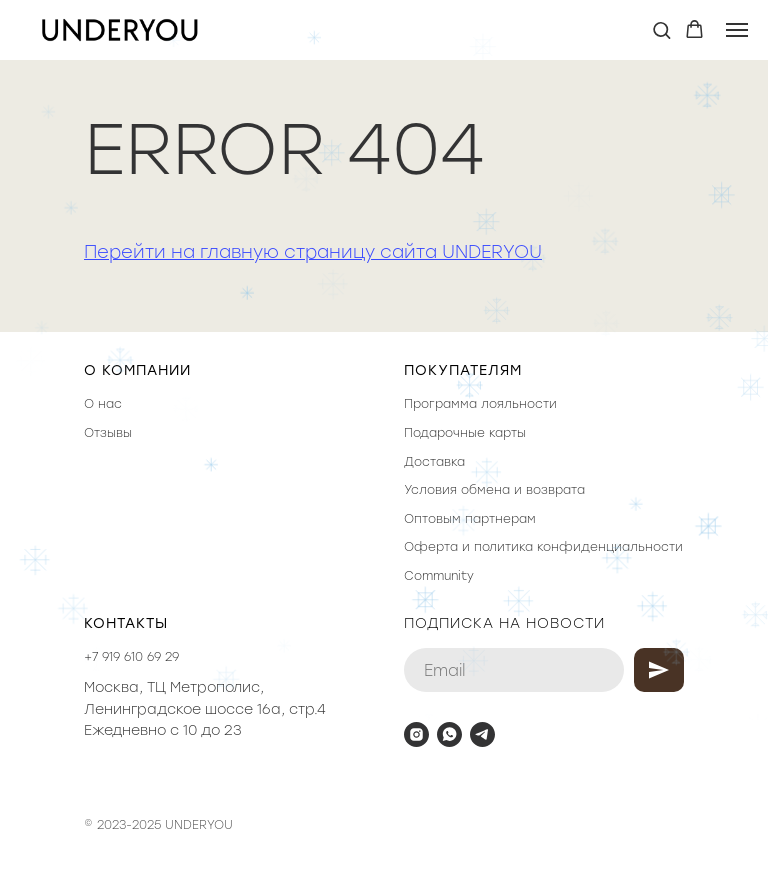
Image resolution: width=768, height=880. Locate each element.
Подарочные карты (465, 433)
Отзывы (108, 433)
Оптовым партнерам (470, 519)
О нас (103, 404)
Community (439, 576)
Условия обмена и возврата (494, 490)
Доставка (434, 462)
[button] (661, 29)
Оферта (431, 547)
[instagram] (416, 734)
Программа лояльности (480, 404)
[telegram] (482, 734)
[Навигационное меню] (737, 30)
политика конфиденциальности (578, 547)
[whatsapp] (449, 734)
